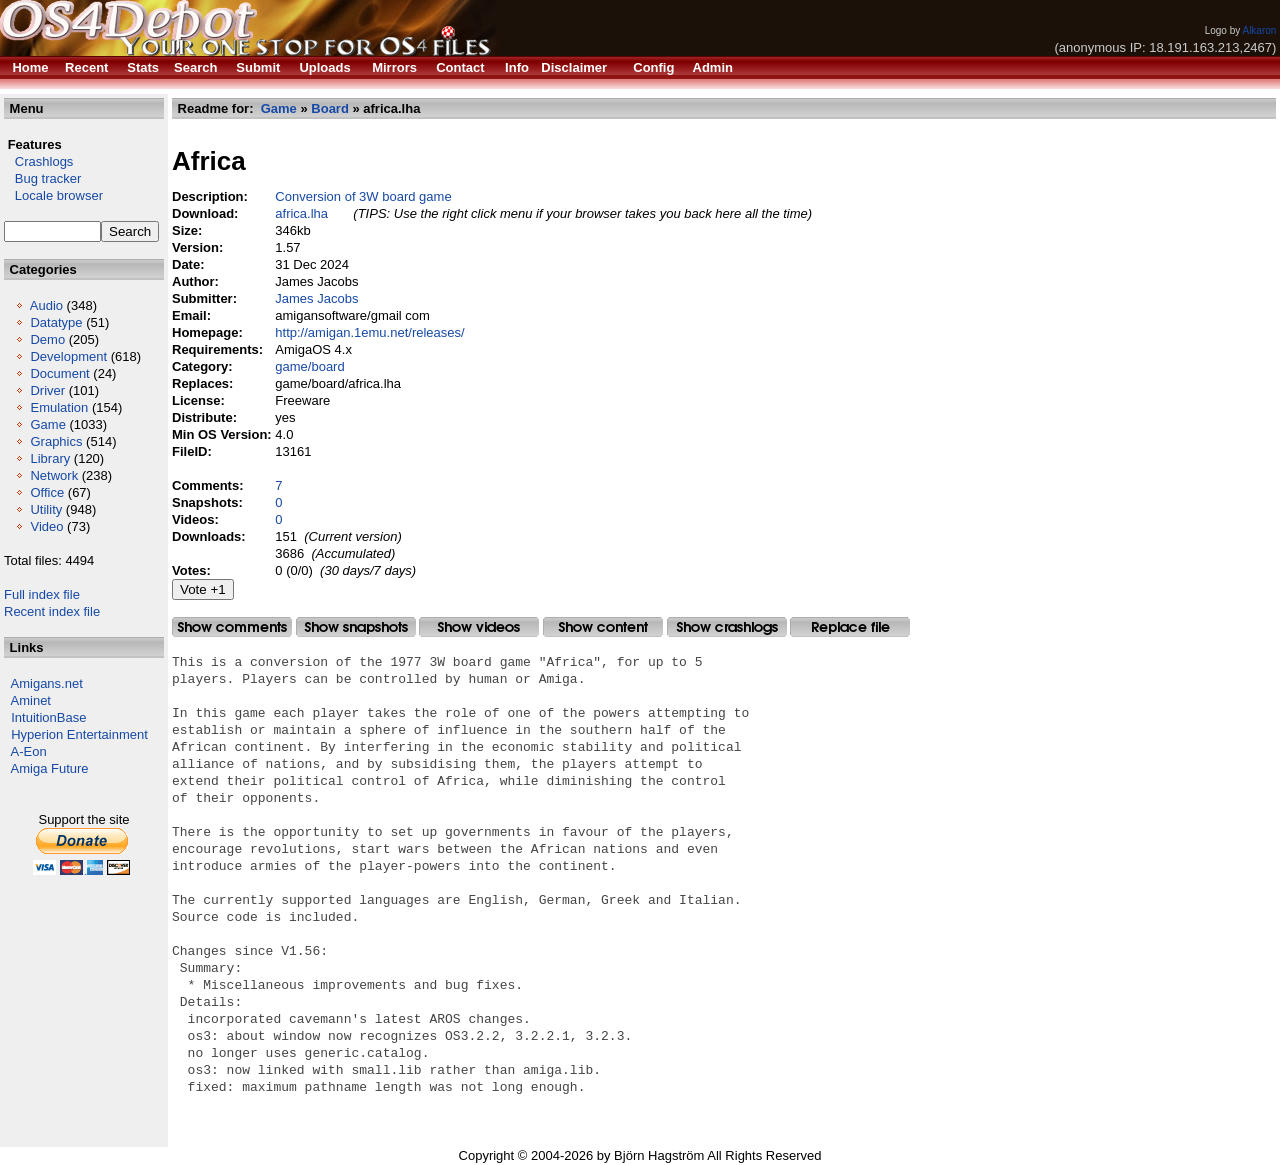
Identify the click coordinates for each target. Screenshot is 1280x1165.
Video (46, 526)
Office (47, 492)
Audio (46, 305)
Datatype (56, 322)
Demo (47, 339)
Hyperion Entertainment (79, 734)
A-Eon (29, 751)
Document (59, 373)
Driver (47, 390)
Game (47, 424)
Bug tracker (42, 178)
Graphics (56, 441)
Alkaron (1259, 30)
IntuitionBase (48, 717)
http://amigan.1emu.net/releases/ (369, 332)
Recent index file (52, 611)
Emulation (59, 407)
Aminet (31, 700)
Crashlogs (38, 161)
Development (68, 356)
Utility (46, 509)
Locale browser (53, 195)
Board (330, 108)
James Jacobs (316, 298)
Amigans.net (47, 683)
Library (50, 458)
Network (54, 475)
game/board (309, 366)
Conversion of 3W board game (363, 196)
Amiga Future (50, 768)
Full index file (42, 594)
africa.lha (301, 213)
